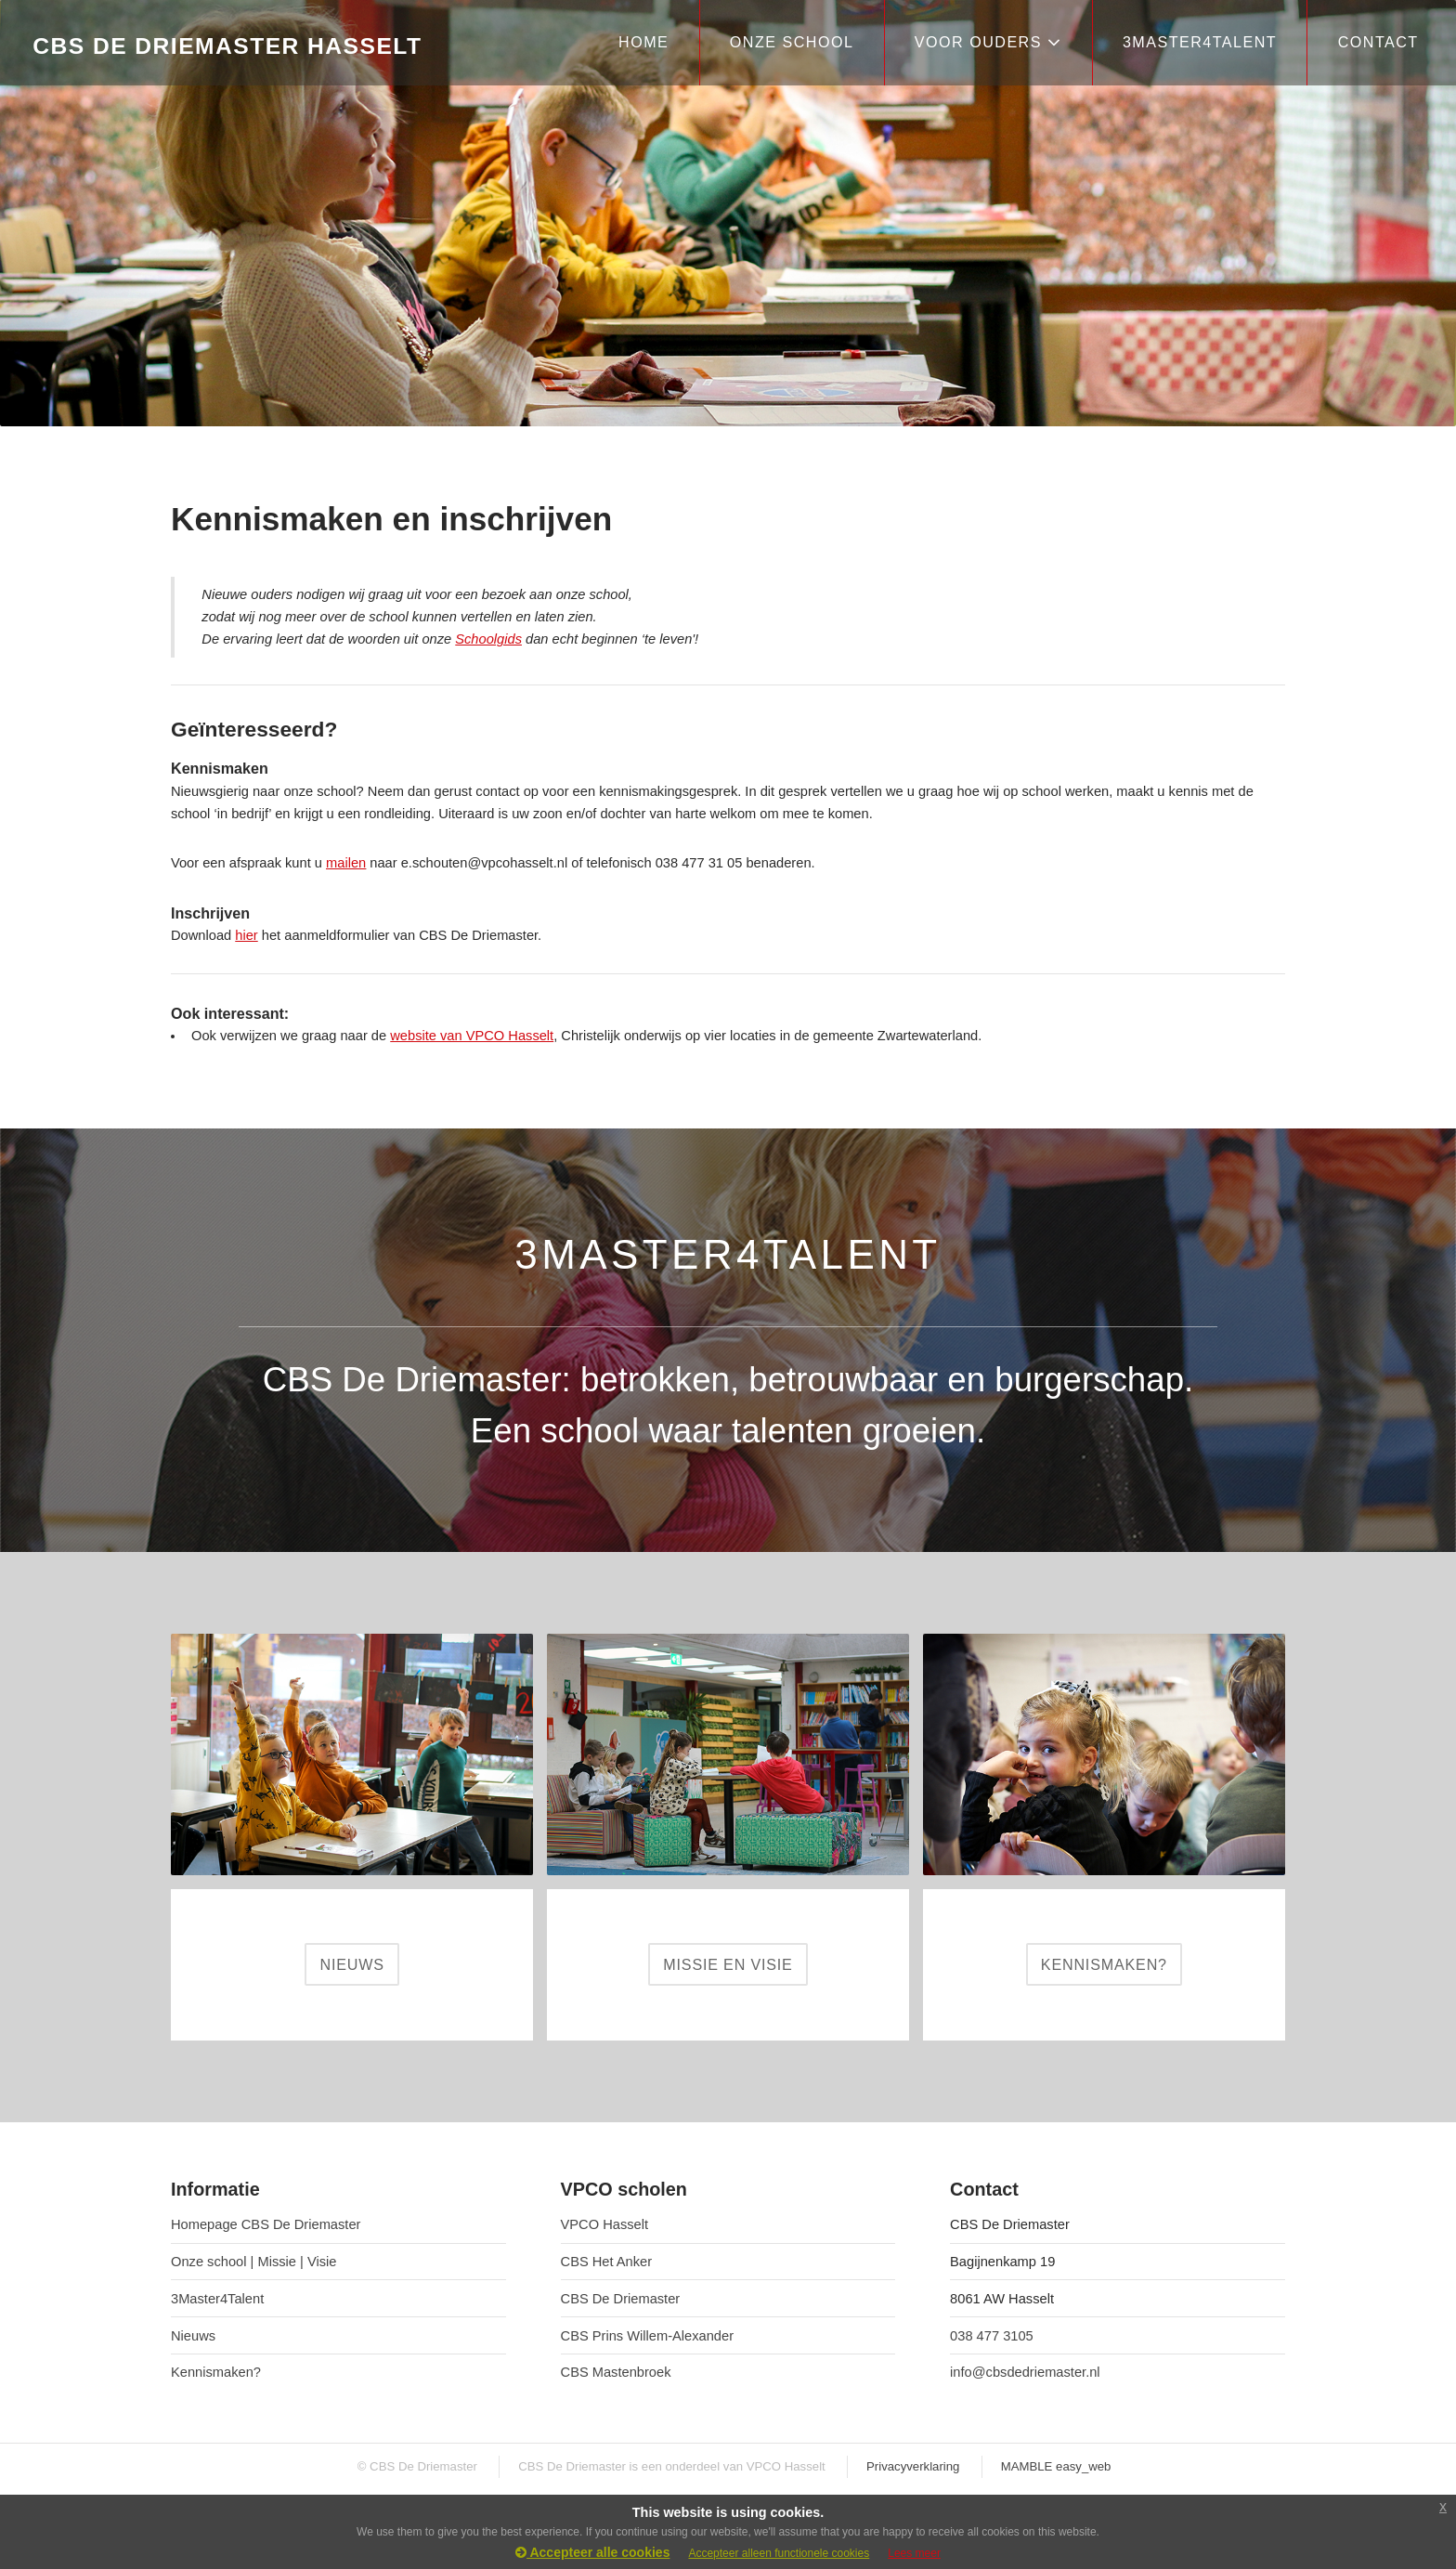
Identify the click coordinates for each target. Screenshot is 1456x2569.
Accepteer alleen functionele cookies (778, 2553)
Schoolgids (488, 639)
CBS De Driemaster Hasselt (227, 46)
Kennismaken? (216, 2372)
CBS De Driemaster (621, 2298)
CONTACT (1378, 41)
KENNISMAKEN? (1104, 1964)
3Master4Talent (217, 2298)
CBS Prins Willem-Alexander (647, 2335)
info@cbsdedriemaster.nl (1025, 2372)
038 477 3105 (992, 2335)
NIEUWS (351, 1964)
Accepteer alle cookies (592, 2552)
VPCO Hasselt (604, 2224)
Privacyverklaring (912, 2466)
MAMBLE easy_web (1056, 2466)
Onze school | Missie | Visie (253, 2261)
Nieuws (193, 2335)
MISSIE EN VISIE (727, 1964)
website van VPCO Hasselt (471, 1035)
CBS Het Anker (607, 2261)
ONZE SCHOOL (792, 41)
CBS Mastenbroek (616, 2372)
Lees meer (914, 2553)
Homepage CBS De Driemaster (265, 2224)
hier (246, 935)
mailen (346, 862)
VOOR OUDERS (988, 42)
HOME (643, 41)
